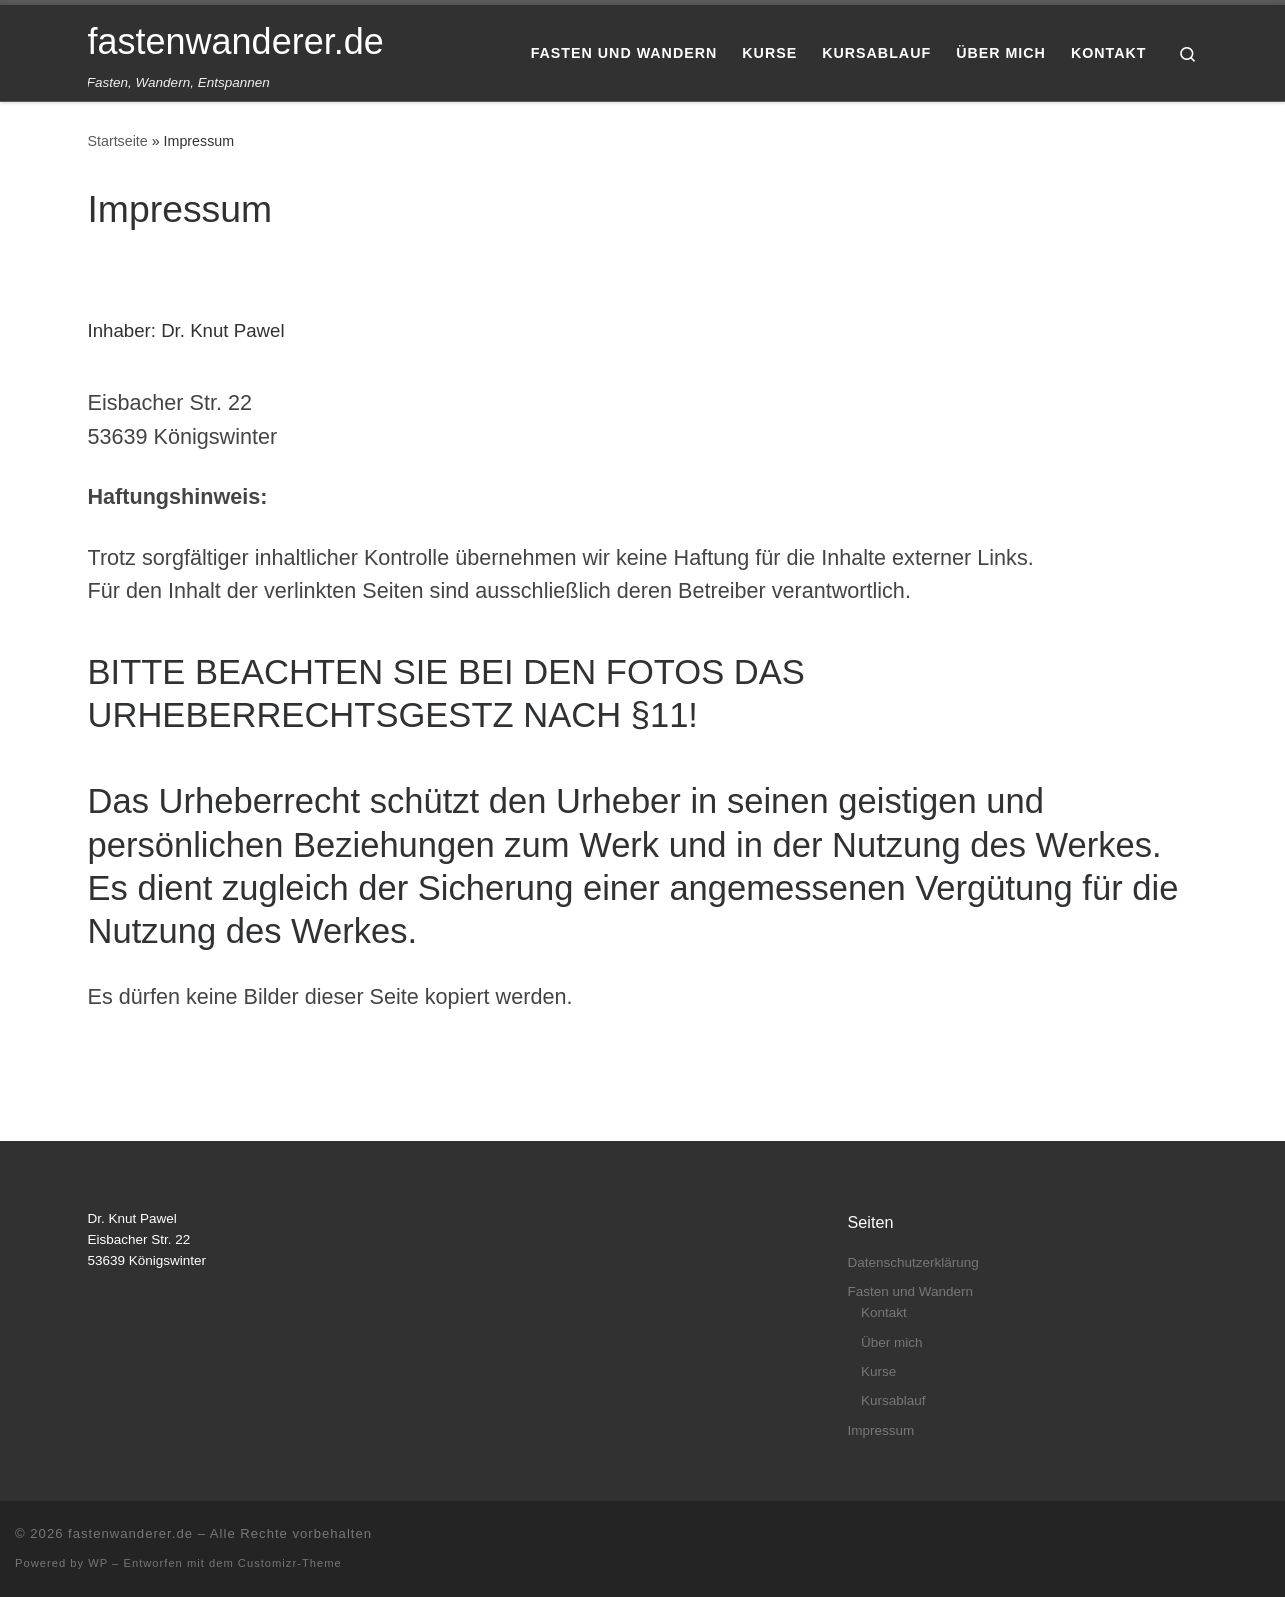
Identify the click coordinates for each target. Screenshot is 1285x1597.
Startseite (118, 141)
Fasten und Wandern (911, 1291)
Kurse (878, 1371)
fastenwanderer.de (130, 1533)
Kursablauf (893, 1400)
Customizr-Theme (290, 1563)
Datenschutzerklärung (913, 1262)
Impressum (881, 1430)
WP (98, 1563)
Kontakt (884, 1312)
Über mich (892, 1342)
